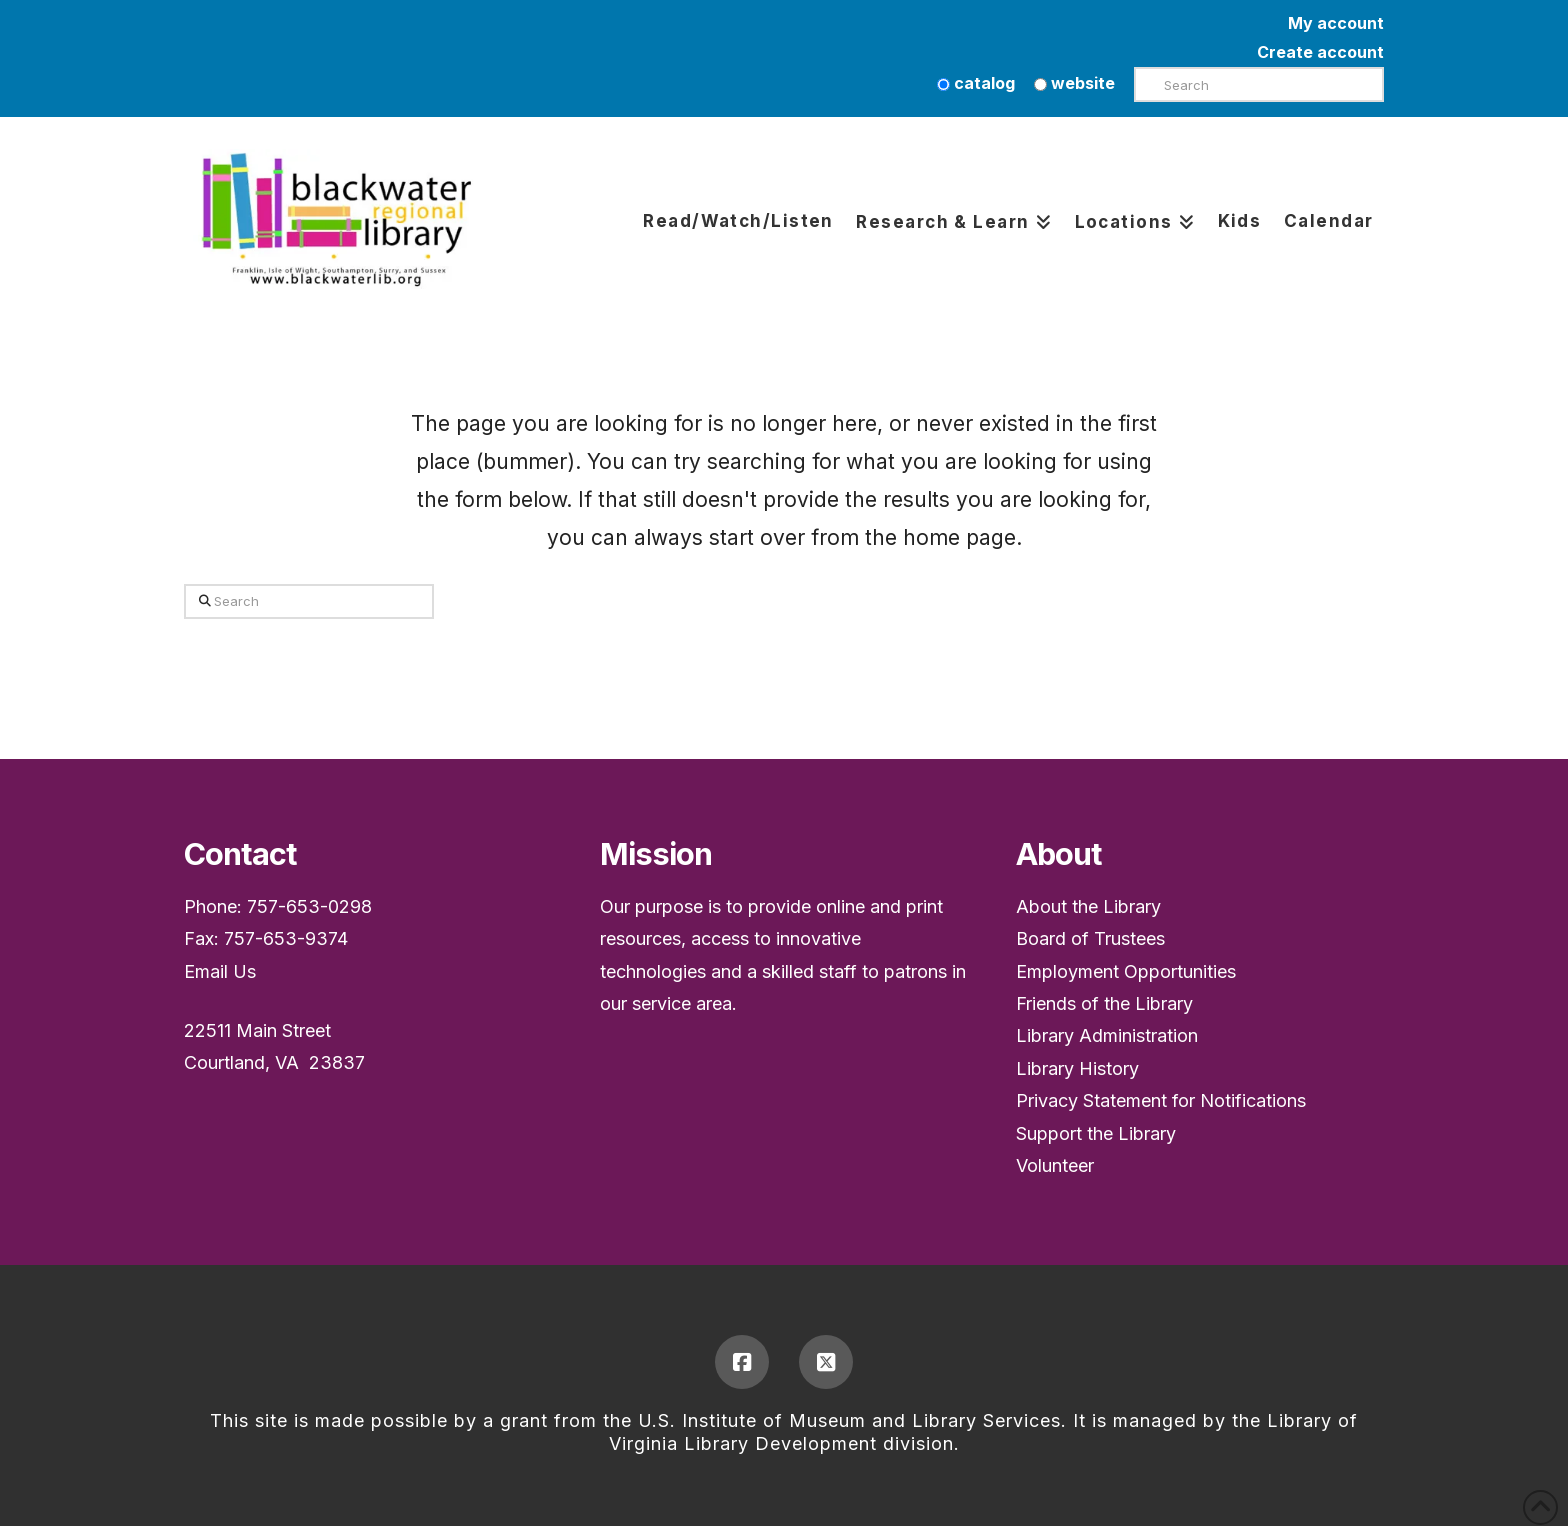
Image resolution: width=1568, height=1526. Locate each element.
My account (1336, 23)
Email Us (220, 971)
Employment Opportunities (1126, 971)
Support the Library (1096, 1133)
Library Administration (1107, 1035)
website (1074, 83)
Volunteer (1055, 1165)
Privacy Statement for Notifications (1161, 1100)
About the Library (1088, 906)
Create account (1320, 52)
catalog (976, 83)
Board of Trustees (1090, 938)
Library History (1077, 1068)
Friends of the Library (1104, 1003)
